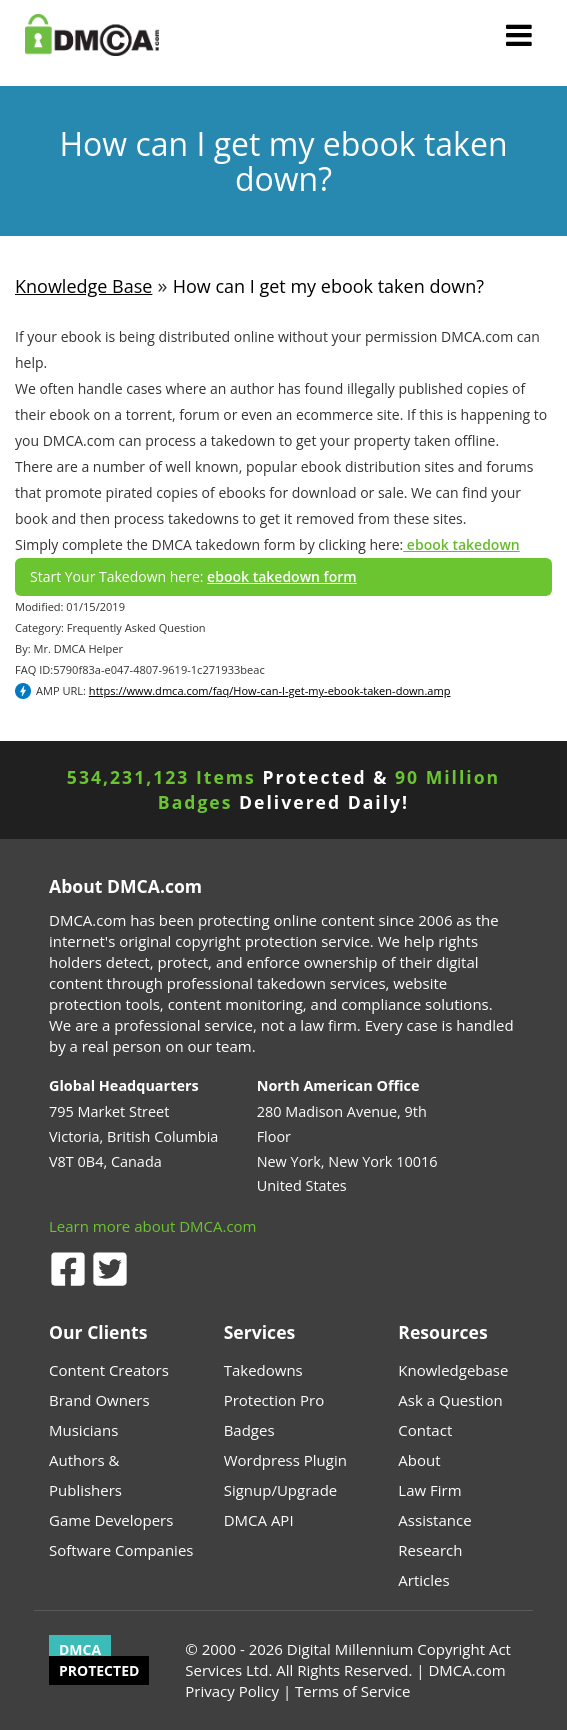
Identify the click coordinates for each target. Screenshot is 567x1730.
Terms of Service (352, 1691)
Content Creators (109, 1370)
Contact (425, 1430)
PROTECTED (99, 1670)
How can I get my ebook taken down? (328, 286)
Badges (249, 1430)
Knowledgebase (453, 1370)
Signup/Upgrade (281, 1490)
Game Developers (111, 1520)
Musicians (83, 1430)
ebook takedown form (282, 576)
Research (430, 1550)
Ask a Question (450, 1400)
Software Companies (121, 1550)
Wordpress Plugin (285, 1460)
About (419, 1460)
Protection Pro (274, 1400)
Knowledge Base (83, 286)
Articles (423, 1580)
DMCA (80, 1649)
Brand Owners (99, 1400)
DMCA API (259, 1520)
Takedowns (263, 1370)
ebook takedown (461, 544)
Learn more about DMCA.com (153, 1226)
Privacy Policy (232, 1691)
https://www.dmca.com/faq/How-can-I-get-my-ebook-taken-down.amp (270, 690)
